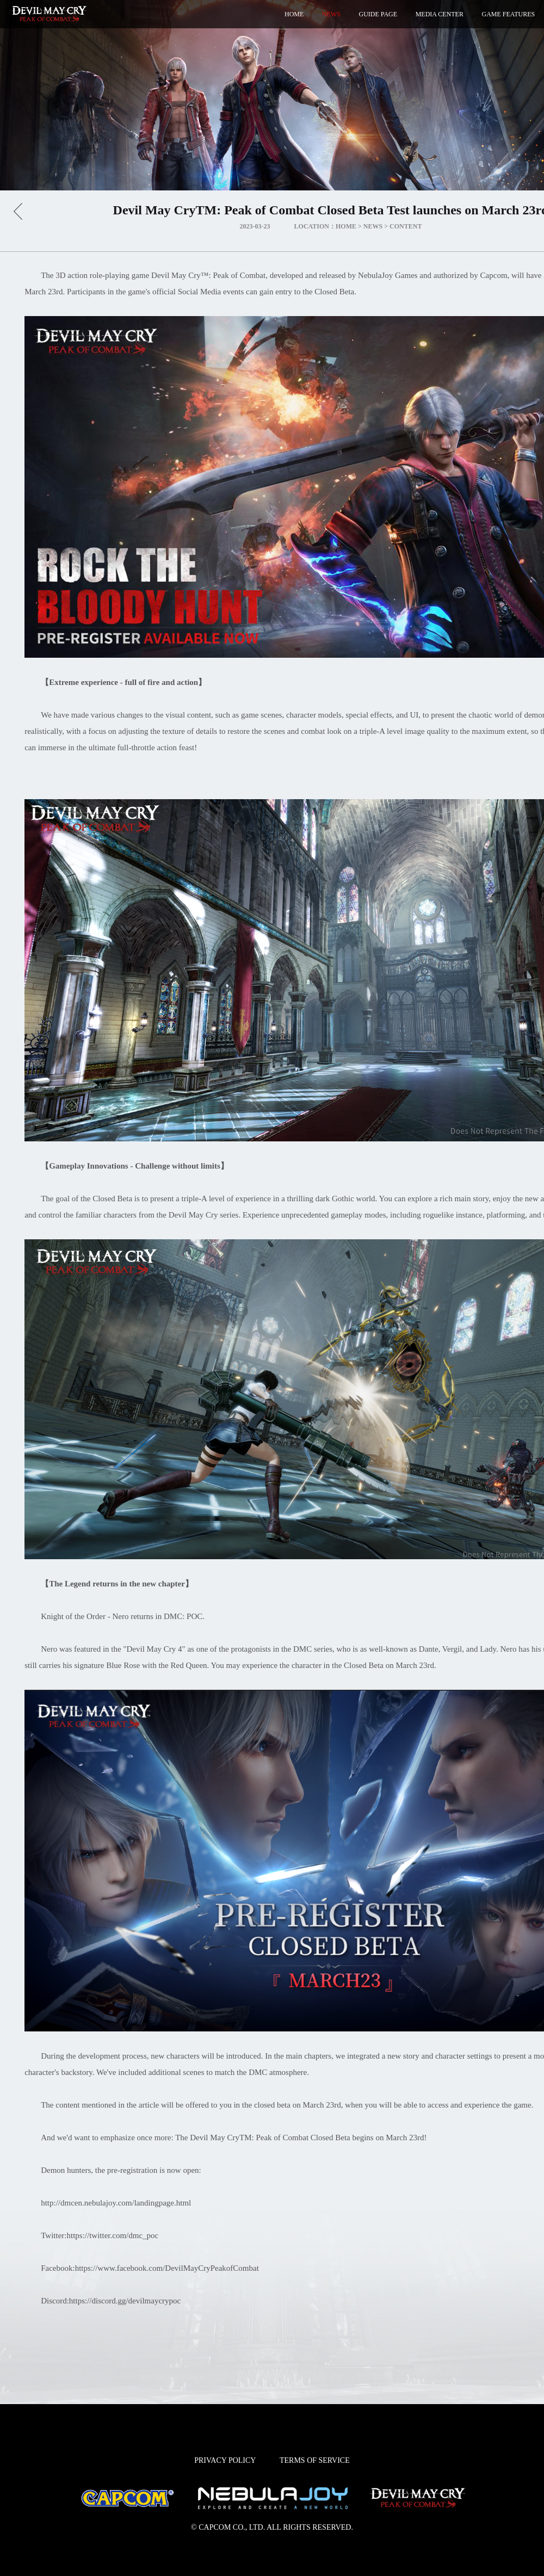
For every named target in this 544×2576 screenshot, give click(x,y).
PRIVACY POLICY (225, 2460)
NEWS (331, 14)
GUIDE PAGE (378, 14)
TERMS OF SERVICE (315, 2460)
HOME (294, 14)
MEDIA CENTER (439, 14)
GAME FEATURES (508, 14)
